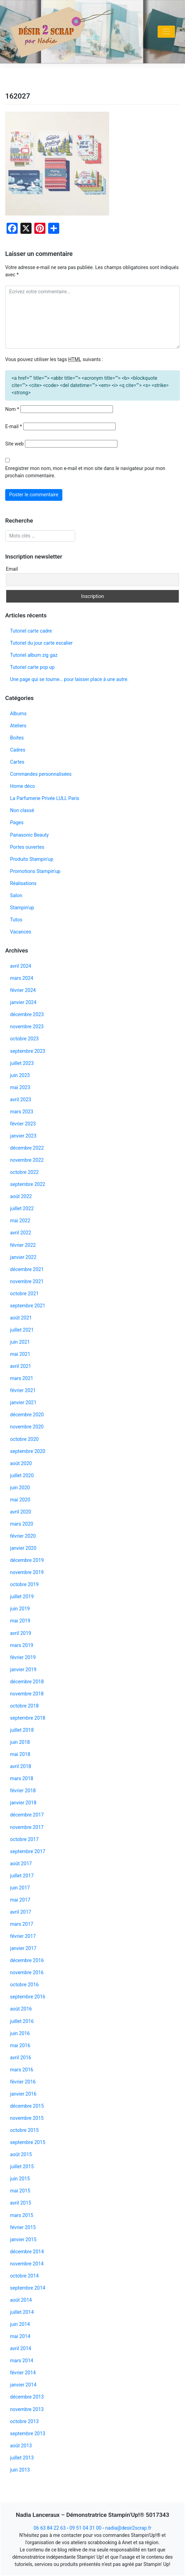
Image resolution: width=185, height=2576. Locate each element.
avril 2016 (20, 2057)
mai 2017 (20, 1900)
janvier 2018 (23, 1802)
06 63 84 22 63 (50, 2528)
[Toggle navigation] (166, 32)
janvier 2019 (23, 1669)
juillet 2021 (22, 1330)
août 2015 (21, 2154)
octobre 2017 (24, 1839)
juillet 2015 (22, 2166)
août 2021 (21, 1318)
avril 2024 (20, 966)
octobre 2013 (24, 2421)
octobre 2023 (24, 1038)
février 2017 (23, 1936)
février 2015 (23, 2227)
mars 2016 (21, 2069)
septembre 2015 (27, 2142)
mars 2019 (21, 1645)
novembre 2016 (27, 1972)
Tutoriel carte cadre (31, 631)
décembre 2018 (27, 1681)
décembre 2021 (27, 1269)
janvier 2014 (23, 2385)
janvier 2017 (23, 1948)
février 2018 (23, 1790)
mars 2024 (21, 978)
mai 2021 (20, 1354)
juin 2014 (20, 2324)
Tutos (16, 919)
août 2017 (21, 1863)
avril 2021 (20, 1366)
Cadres (17, 750)
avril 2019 (20, 1633)
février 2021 (23, 1390)
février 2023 (23, 1123)
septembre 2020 (27, 1451)
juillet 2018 (22, 1730)
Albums (18, 713)
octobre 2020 (24, 1439)
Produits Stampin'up (31, 859)
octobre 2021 (24, 1293)
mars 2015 (21, 2215)
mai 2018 (20, 1754)
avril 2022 (20, 1232)
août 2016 (21, 2009)
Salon (16, 895)
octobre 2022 (24, 1172)
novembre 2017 (27, 1827)
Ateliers (18, 725)
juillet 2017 (22, 1875)
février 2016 (23, 2082)
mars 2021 (21, 1378)
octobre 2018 (24, 1706)
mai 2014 (20, 2336)
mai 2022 (20, 1220)
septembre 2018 (27, 1718)
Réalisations (23, 883)
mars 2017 (21, 1924)
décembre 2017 (27, 1815)
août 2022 (21, 1196)
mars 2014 (21, 2360)
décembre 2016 (27, 1960)
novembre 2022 (27, 1160)
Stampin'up (22, 907)
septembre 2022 (27, 1184)
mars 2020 (21, 1524)
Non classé (22, 810)
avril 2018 (20, 1766)
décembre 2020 (27, 1414)
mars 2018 (21, 1778)
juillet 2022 (22, 1208)
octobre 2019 (24, 1584)
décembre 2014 (27, 2251)
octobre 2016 (24, 1984)
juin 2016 (20, 2033)
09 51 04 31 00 (85, 2528)
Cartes (17, 762)
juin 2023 (20, 1075)
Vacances (20, 932)
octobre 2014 (24, 2276)
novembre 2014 (27, 2263)
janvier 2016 (23, 2094)
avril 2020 (20, 1512)
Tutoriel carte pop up (32, 667)
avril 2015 (20, 2203)
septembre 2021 (27, 1305)
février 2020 (23, 1536)
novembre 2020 (27, 1426)
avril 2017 (20, 1912)
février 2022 (23, 1245)
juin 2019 (20, 1608)
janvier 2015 (23, 2239)
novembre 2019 (27, 1572)
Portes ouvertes (27, 847)
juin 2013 (20, 2470)
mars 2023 (21, 1111)
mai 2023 (20, 1087)
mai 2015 (20, 2190)
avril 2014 (20, 2348)
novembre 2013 (27, 2409)
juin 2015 (20, 2178)
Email (12, 569)
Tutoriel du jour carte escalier (41, 643)
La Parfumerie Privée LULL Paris (44, 798)
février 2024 (23, 990)
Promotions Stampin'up (35, 871)
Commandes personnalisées (40, 774)
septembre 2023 (27, 1051)
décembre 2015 (27, 2106)
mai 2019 (20, 1620)
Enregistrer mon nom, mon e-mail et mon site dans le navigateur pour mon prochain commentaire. (85, 472)
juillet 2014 (22, 2312)
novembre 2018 (27, 1693)
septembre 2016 (27, 1996)
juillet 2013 (22, 2457)
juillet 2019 (22, 1596)
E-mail (13, 426)
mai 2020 (20, 1499)
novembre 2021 (27, 1281)
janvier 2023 (23, 1136)
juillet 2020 (22, 1475)
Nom (12, 409)
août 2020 (21, 1463)
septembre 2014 (27, 2288)
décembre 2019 (27, 1560)
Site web (14, 444)
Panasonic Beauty (29, 835)
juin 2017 (20, 1887)
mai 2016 (20, 2045)
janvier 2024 (23, 1002)
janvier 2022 (23, 1257)
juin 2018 (20, 1742)
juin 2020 (20, 1487)
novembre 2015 (27, 2118)
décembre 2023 (27, 1014)
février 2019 (23, 1657)
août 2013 (21, 2445)
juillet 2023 (22, 1063)
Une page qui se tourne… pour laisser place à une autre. (69, 679)
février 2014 (23, 2372)
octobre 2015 (24, 2130)
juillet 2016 (22, 2021)
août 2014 (21, 2300)
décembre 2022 (27, 1148)
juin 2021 (20, 1342)
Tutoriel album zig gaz (34, 655)
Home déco (22, 786)
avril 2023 (20, 1099)
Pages (17, 822)
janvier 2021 (23, 1402)
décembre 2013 (27, 2397)
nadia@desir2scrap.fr (128, 2528)
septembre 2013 (27, 2433)
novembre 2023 (27, 1026)
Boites (17, 737)
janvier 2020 (23, 1548)
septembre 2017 (27, 1851)
